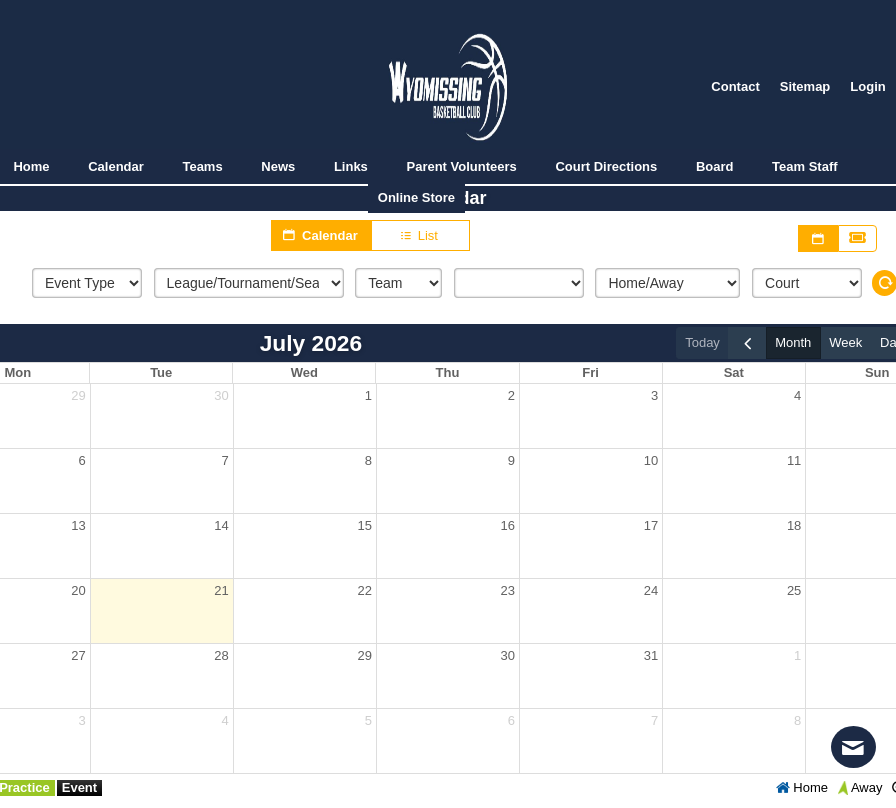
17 (651, 525)
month (793, 342)
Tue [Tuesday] (162, 372)
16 (508, 525)
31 (651, 655)
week (845, 342)
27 (78, 655)
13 (78, 525)
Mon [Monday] (18, 372)
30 (221, 395)
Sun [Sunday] (877, 372)
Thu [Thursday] (448, 372)
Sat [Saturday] (734, 372)
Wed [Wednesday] (304, 372)
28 (221, 655)
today (702, 342)
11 (794, 460)
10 (651, 460)
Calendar (321, 235)
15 (364, 525)
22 (364, 590)
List (420, 236)
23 (508, 590)
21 (221, 590)
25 (794, 590)
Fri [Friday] (591, 372)
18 (794, 525)
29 (78, 395)
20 (78, 590)
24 (651, 590)
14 (221, 525)
